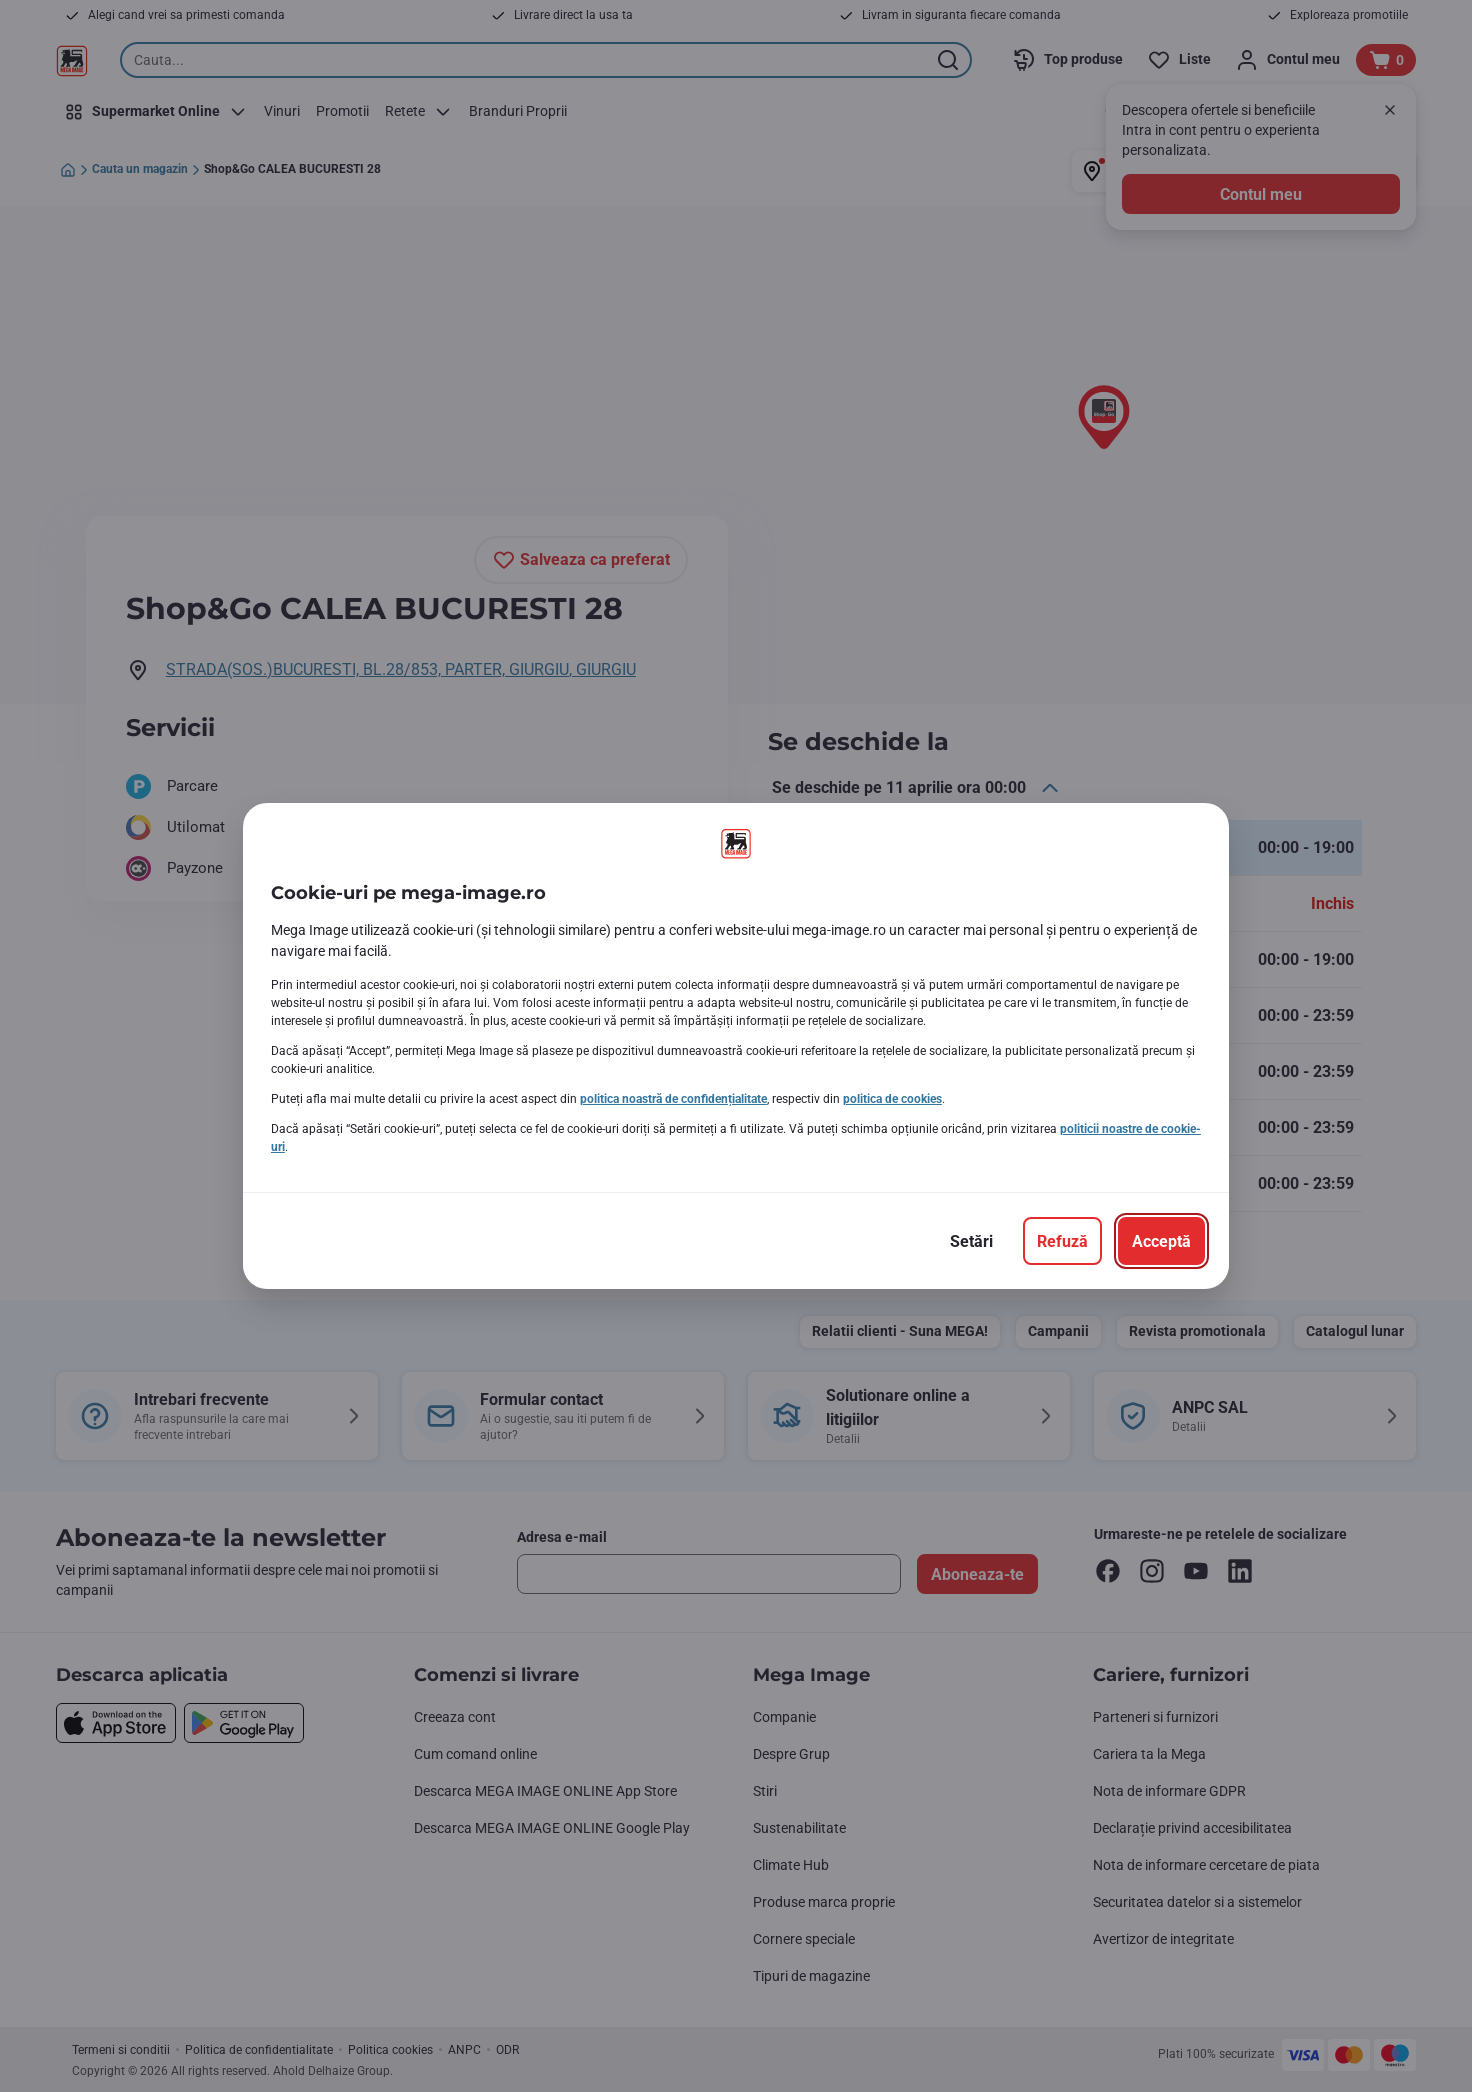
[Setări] (971, 1241)
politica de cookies (892, 1099)
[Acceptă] (1161, 1241)
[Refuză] (1062, 1241)
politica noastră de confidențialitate (673, 1099)
